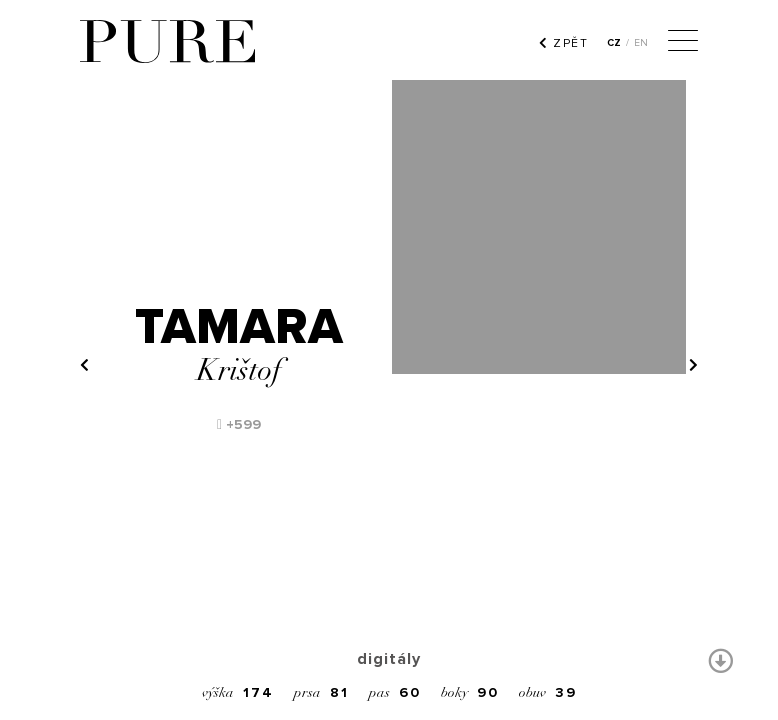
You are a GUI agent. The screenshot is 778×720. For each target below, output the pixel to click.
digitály (389, 659)
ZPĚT (563, 43)
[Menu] (683, 43)
